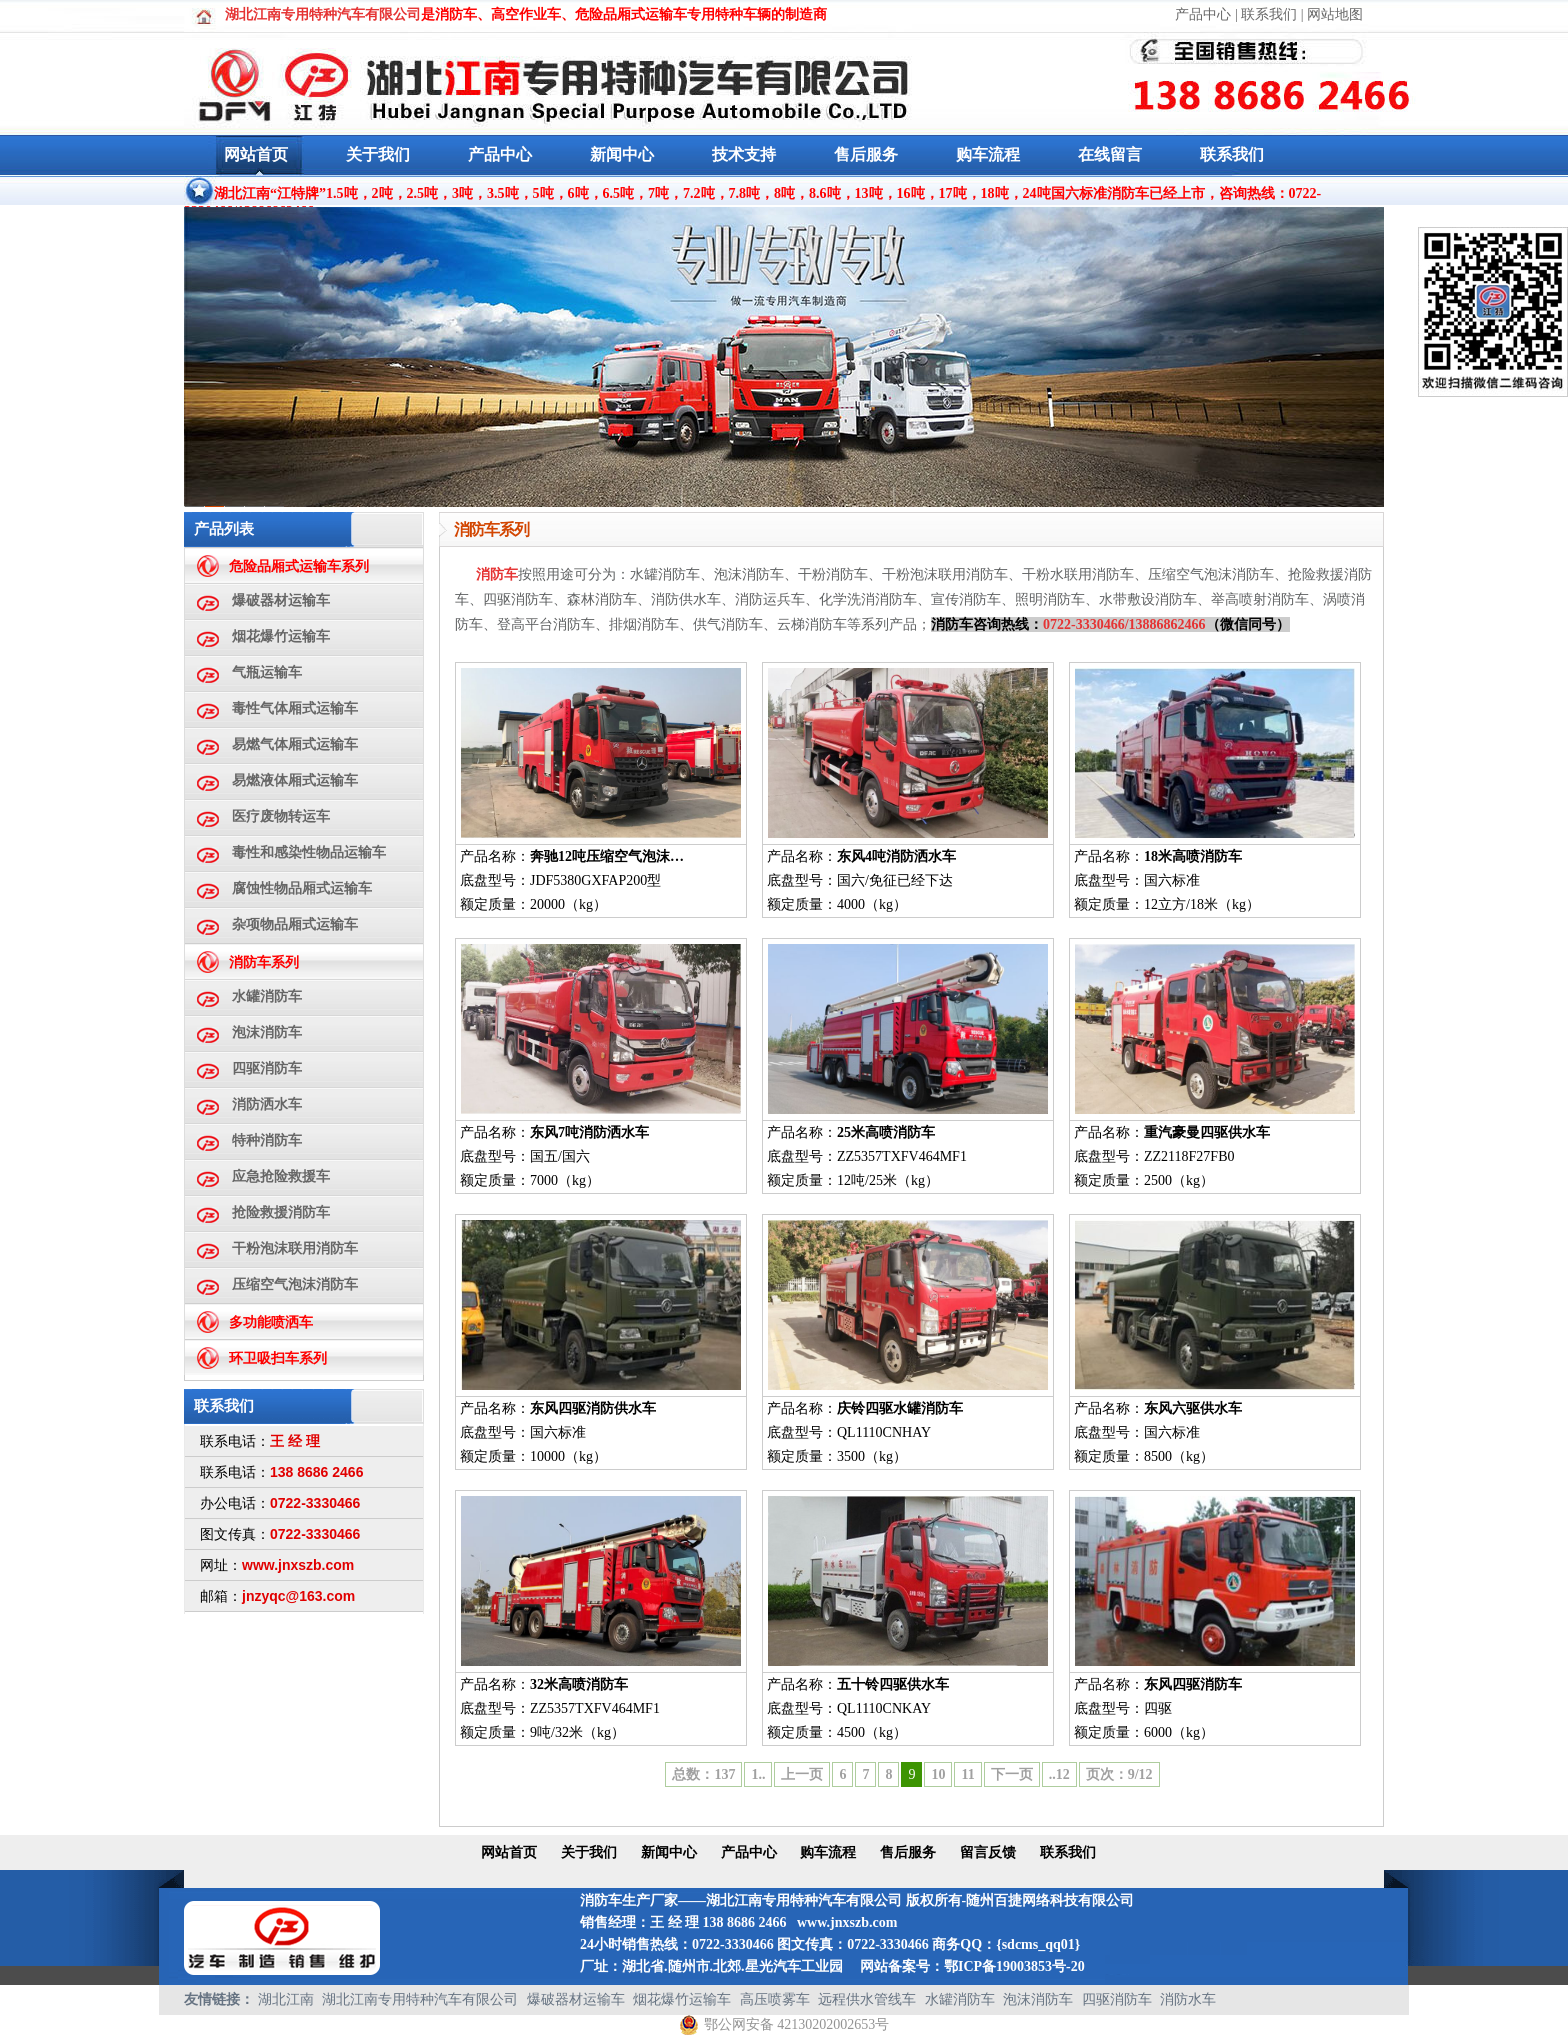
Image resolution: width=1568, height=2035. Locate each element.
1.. (758, 1774)
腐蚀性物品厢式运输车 (302, 888)
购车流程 (988, 154)
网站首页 (256, 154)
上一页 (802, 1774)
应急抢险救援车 (281, 1176)
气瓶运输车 (267, 672)
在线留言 (1110, 154)
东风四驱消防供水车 (593, 1408)
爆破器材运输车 (281, 600)
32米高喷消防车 (579, 1684)
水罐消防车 (267, 996)
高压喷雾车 (775, 1999)
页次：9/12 (1119, 1774)
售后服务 (866, 154)
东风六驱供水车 (1193, 1408)
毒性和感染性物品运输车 (309, 852)
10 (938, 1774)
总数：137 (703, 1774)
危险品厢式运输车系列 (299, 566)
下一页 (1012, 1774)
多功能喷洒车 (271, 1322)
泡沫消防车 (267, 1032)
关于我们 (378, 154)
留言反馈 (988, 1852)
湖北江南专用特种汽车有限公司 (420, 1999)
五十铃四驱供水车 (893, 1684)
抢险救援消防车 (281, 1212)
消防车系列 (264, 962)
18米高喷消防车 (1193, 856)
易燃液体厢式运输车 (295, 780)
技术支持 (744, 154)
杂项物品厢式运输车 (295, 924)
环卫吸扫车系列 (278, 1358)
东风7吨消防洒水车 (589, 1132)
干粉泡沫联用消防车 (295, 1248)
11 (967, 1774)
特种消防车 (267, 1140)
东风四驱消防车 (1193, 1684)
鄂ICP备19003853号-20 (1014, 1966)
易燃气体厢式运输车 (295, 744)
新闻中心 (622, 154)
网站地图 (1335, 14)
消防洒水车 (267, 1104)
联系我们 (1269, 14)
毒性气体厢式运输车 (295, 708)
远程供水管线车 (867, 1999)
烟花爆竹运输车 (281, 636)
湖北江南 (286, 1999)
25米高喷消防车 (886, 1132)
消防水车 (1188, 1999)
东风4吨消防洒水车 (896, 856)
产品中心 (1203, 14)
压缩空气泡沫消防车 (295, 1284)
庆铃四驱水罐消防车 (900, 1408)
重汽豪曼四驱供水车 (1207, 1132)
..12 (1059, 1774)
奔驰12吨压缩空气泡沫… (607, 856)
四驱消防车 (267, 1068)
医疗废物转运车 (281, 816)
